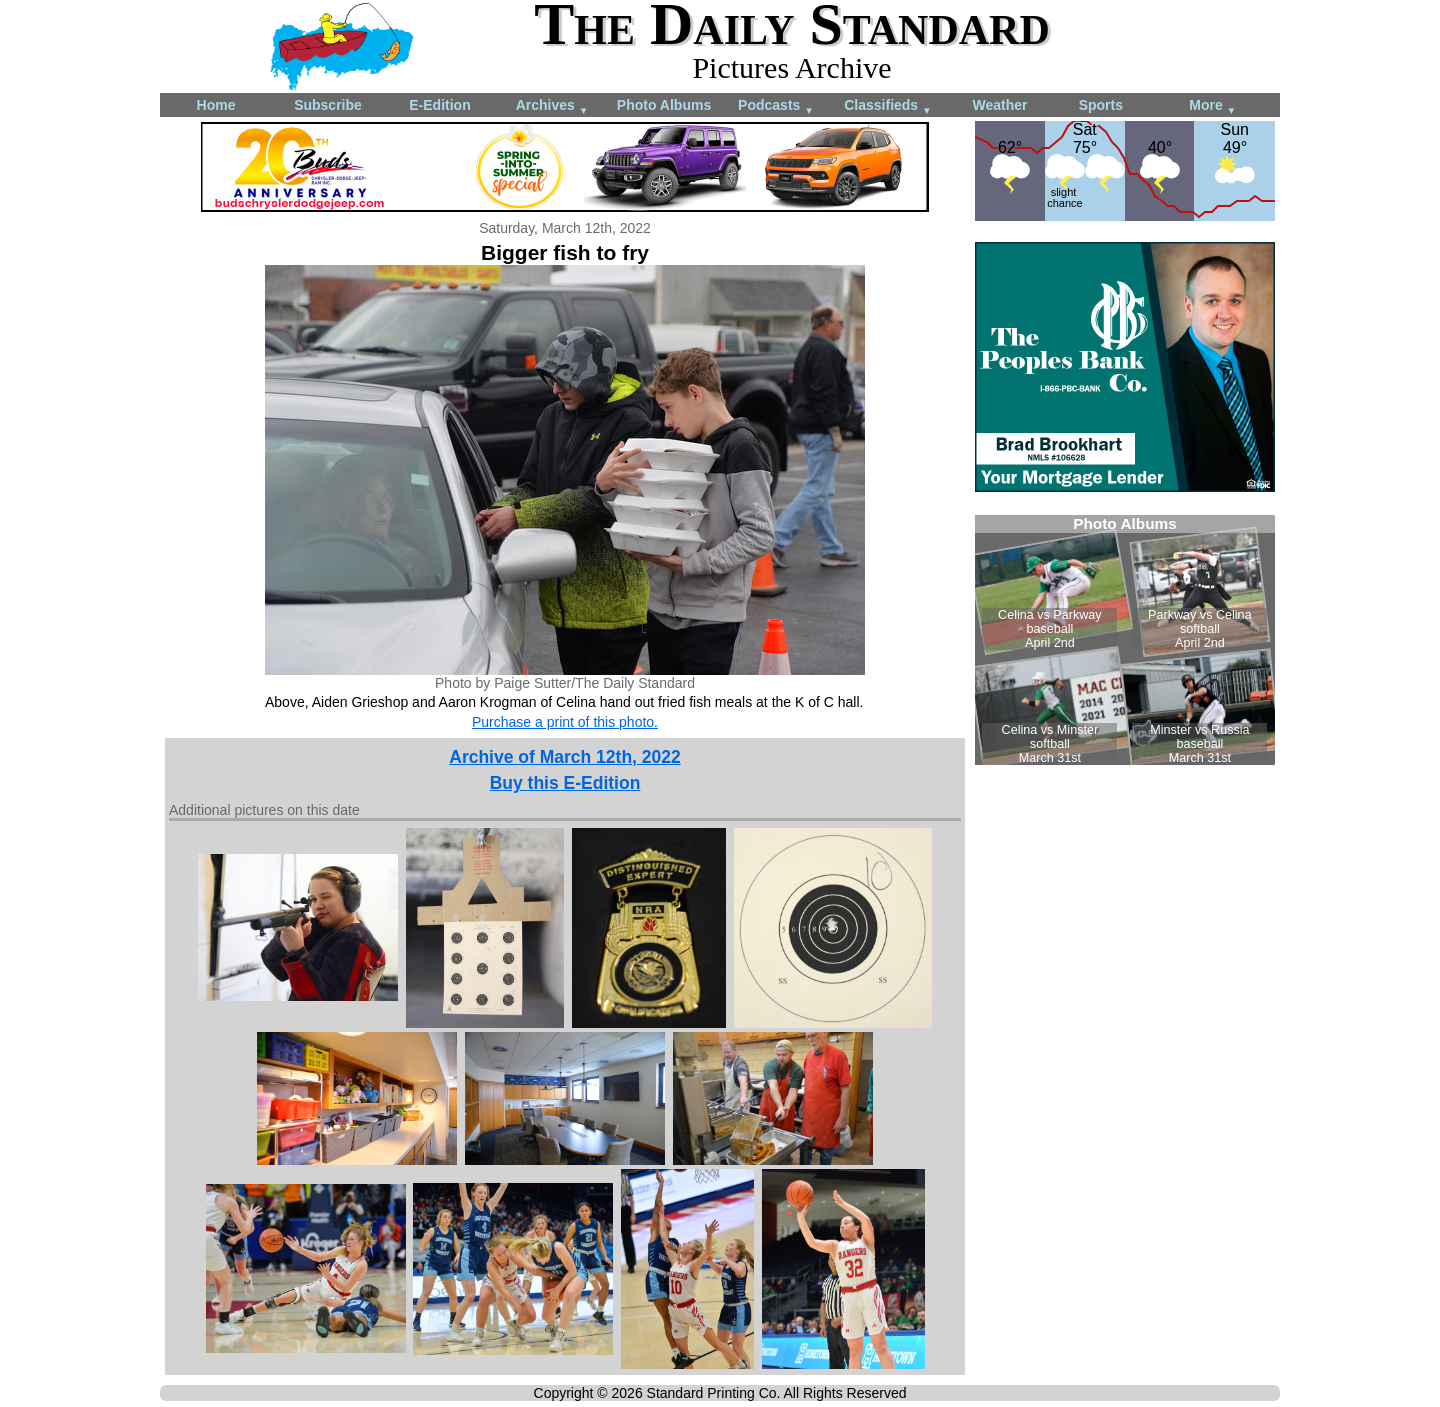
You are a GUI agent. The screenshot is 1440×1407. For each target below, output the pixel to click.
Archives (552, 106)
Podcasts (776, 106)
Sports (1101, 105)
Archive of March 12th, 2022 (564, 757)
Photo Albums (664, 105)
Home (216, 105)
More (1212, 106)
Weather (1000, 105)
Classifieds (888, 106)
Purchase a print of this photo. (565, 722)
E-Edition (439, 105)
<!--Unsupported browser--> (1125, 640)
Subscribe (328, 105)
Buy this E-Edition (565, 783)
